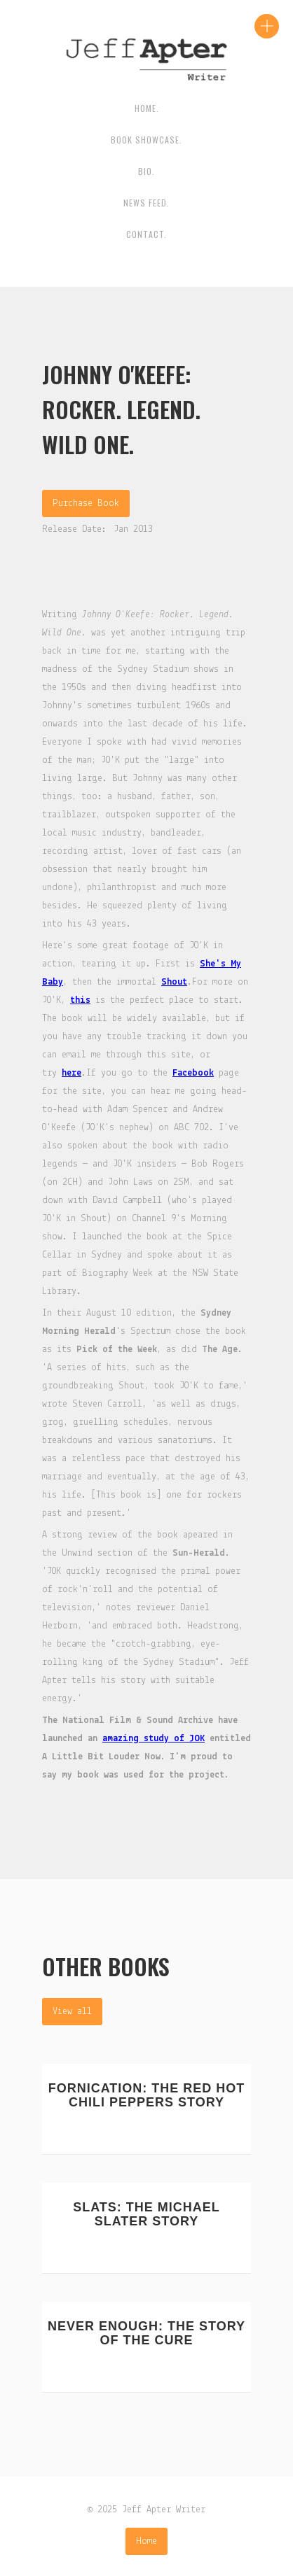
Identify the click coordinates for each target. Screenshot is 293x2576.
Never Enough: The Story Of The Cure (146, 2333)
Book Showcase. (146, 140)
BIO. (146, 171)
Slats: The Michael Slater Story (146, 2214)
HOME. (147, 108)
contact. (146, 234)
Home (146, 2541)
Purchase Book (86, 503)
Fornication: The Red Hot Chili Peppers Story (146, 2095)
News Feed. (146, 203)
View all (72, 2011)
